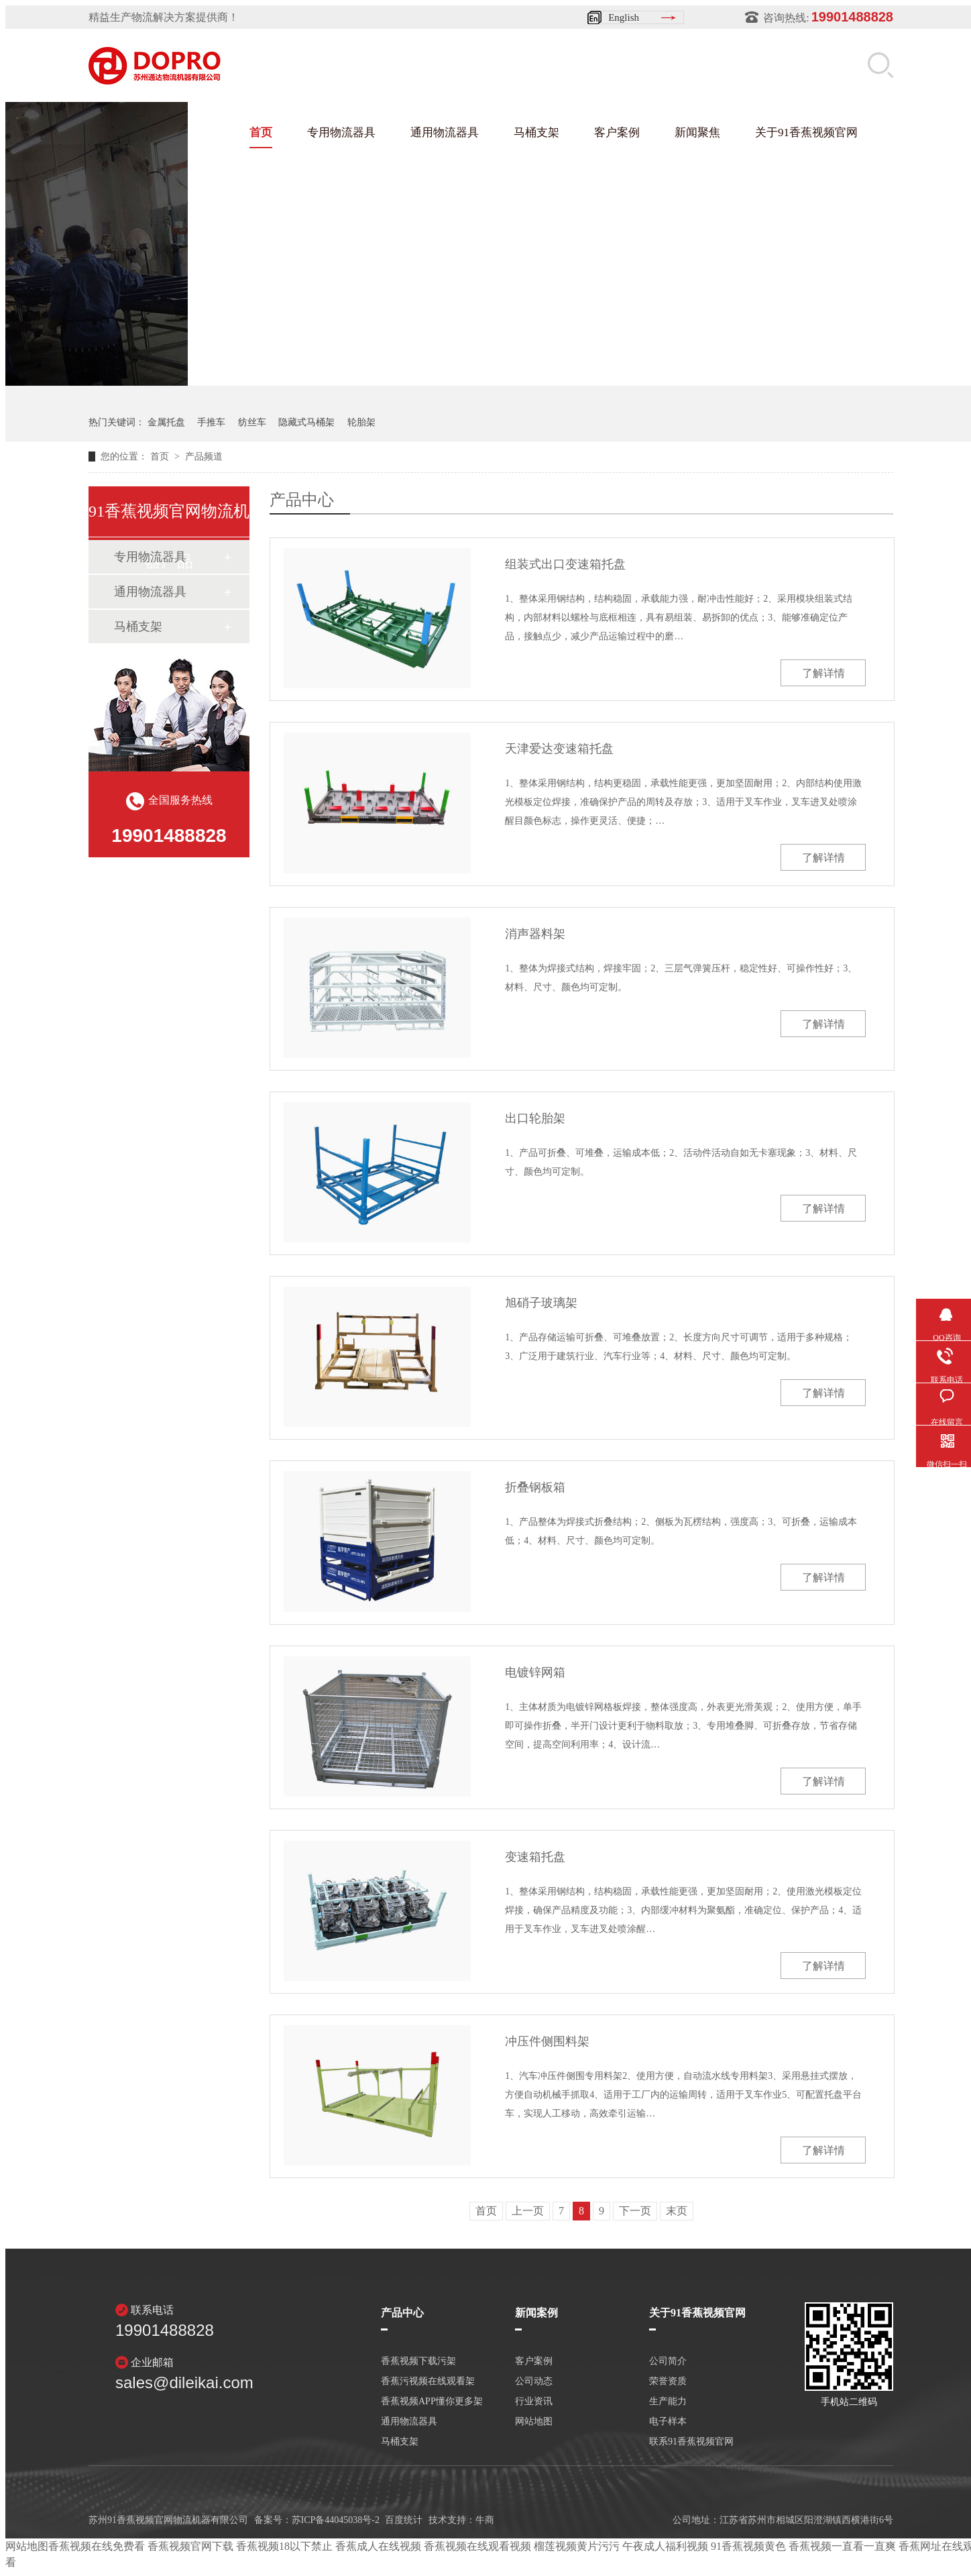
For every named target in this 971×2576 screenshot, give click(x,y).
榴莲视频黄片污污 (577, 2546)
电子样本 (668, 2421)
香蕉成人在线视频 (378, 2546)
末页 (676, 2210)
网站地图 (534, 2421)
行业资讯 (534, 2401)
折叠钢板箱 (535, 1487)
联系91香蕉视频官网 (691, 2442)
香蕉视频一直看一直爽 (842, 2546)
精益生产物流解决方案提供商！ (164, 17)
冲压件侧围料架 (547, 2041)
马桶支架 (536, 132)
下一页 (635, 2210)
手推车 (211, 422)
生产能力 (668, 2401)
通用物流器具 (444, 132)
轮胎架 (361, 422)
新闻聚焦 (697, 132)
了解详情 (823, 673)
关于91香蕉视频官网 (806, 132)
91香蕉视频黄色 (748, 2546)
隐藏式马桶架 (306, 422)
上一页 (528, 2210)
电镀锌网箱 (535, 1672)
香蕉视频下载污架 (418, 2361)
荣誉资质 (668, 2381)
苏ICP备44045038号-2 (336, 2520)
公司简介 (668, 2361)
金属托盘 (166, 422)
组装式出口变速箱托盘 (565, 564)
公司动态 (534, 2381)
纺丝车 (252, 422)
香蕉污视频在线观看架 (428, 2381)
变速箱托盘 (535, 1857)
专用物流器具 (341, 132)
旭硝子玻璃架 (541, 1302)
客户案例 (617, 132)
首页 (260, 132)
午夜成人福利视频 (665, 2546)
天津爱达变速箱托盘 (559, 748)
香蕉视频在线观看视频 (477, 2546)
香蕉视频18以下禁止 (284, 2546)
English (623, 17)
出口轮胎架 (535, 1118)
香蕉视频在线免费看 (96, 2546)
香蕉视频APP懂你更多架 (432, 2401)
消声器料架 (535, 934)
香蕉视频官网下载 (190, 2546)
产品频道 (204, 456)
